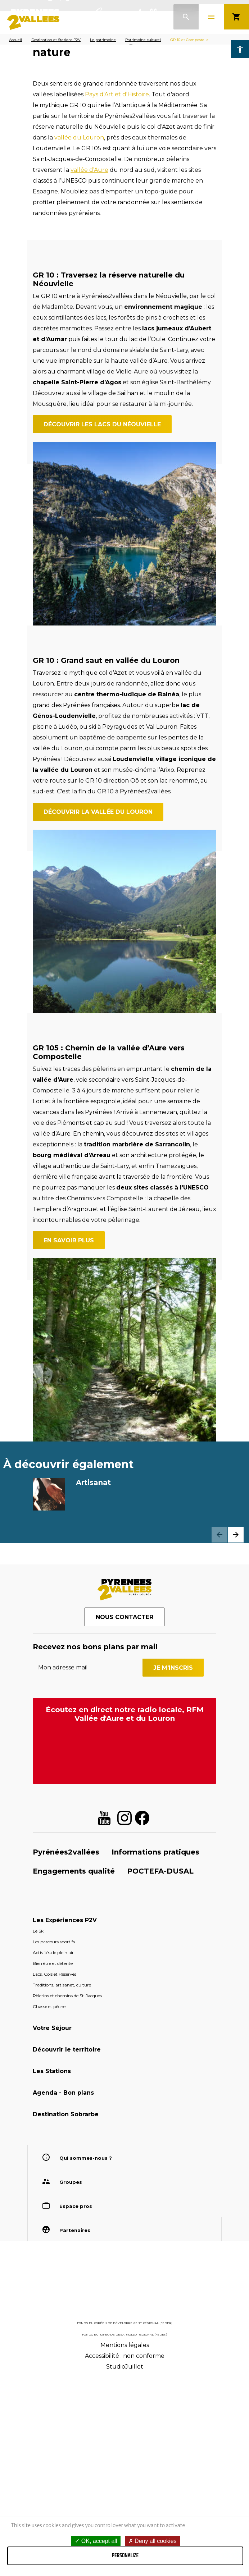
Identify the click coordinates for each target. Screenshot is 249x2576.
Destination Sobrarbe (66, 2310)
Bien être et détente (53, 2159)
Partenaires (74, 2426)
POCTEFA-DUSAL (160, 2067)
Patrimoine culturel (143, 39)
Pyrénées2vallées (66, 2048)
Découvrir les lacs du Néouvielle (102, 621)
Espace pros (75, 2402)
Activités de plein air (53, 2148)
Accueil (15, 39)
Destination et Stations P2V (56, 39)
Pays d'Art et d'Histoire (117, 291)
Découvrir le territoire (67, 2245)
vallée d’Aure (89, 366)
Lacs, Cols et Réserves (54, 2170)
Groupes (70, 2378)
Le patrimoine (103, 39)
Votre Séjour (52, 2224)
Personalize (125, 2555)
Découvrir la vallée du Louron (98, 1008)
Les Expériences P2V (65, 2116)
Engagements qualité (74, 2067)
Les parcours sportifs (54, 2138)
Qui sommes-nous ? (85, 2354)
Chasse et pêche (49, 2202)
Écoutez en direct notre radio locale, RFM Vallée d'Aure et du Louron (125, 1910)
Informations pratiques (155, 2048)
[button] (236, 1731)
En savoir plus (69, 1437)
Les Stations (52, 2267)
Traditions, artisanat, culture (62, 2181)
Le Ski (39, 2127)
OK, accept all (96, 2541)
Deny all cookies (152, 2541)
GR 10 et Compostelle (189, 39)
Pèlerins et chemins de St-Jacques (67, 2192)
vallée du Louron (79, 334)
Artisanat (93, 1679)
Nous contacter (124, 1813)
